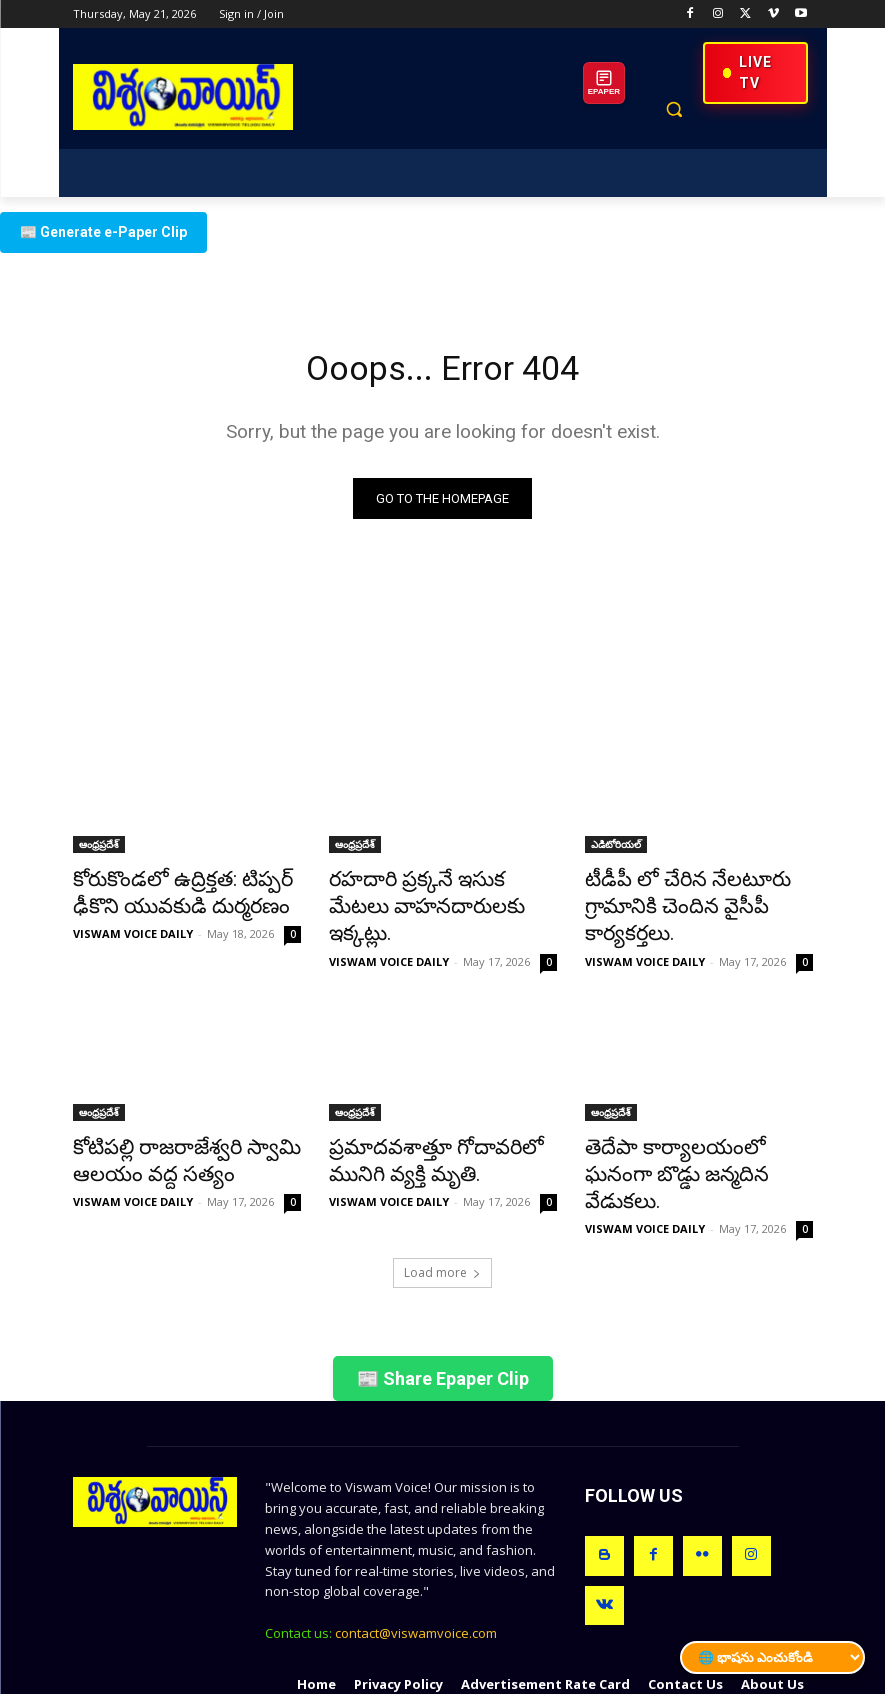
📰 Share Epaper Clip (443, 1309)
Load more (442, 1203)
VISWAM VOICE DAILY (133, 929)
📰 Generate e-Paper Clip (103, 232)
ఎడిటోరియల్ (616, 849)
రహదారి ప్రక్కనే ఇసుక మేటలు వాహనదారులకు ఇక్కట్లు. (427, 893)
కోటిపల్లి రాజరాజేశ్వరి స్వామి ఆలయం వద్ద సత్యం (165, 1124)
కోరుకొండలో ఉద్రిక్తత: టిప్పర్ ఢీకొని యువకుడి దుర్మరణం (184, 893)
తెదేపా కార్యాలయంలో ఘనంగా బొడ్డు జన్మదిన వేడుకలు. (688, 1124)
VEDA (439, 1675)
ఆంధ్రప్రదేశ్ (99, 849)
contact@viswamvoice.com (416, 1564)
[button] (674, 109)
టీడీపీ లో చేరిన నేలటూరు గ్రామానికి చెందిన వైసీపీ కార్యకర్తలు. (698, 893)
